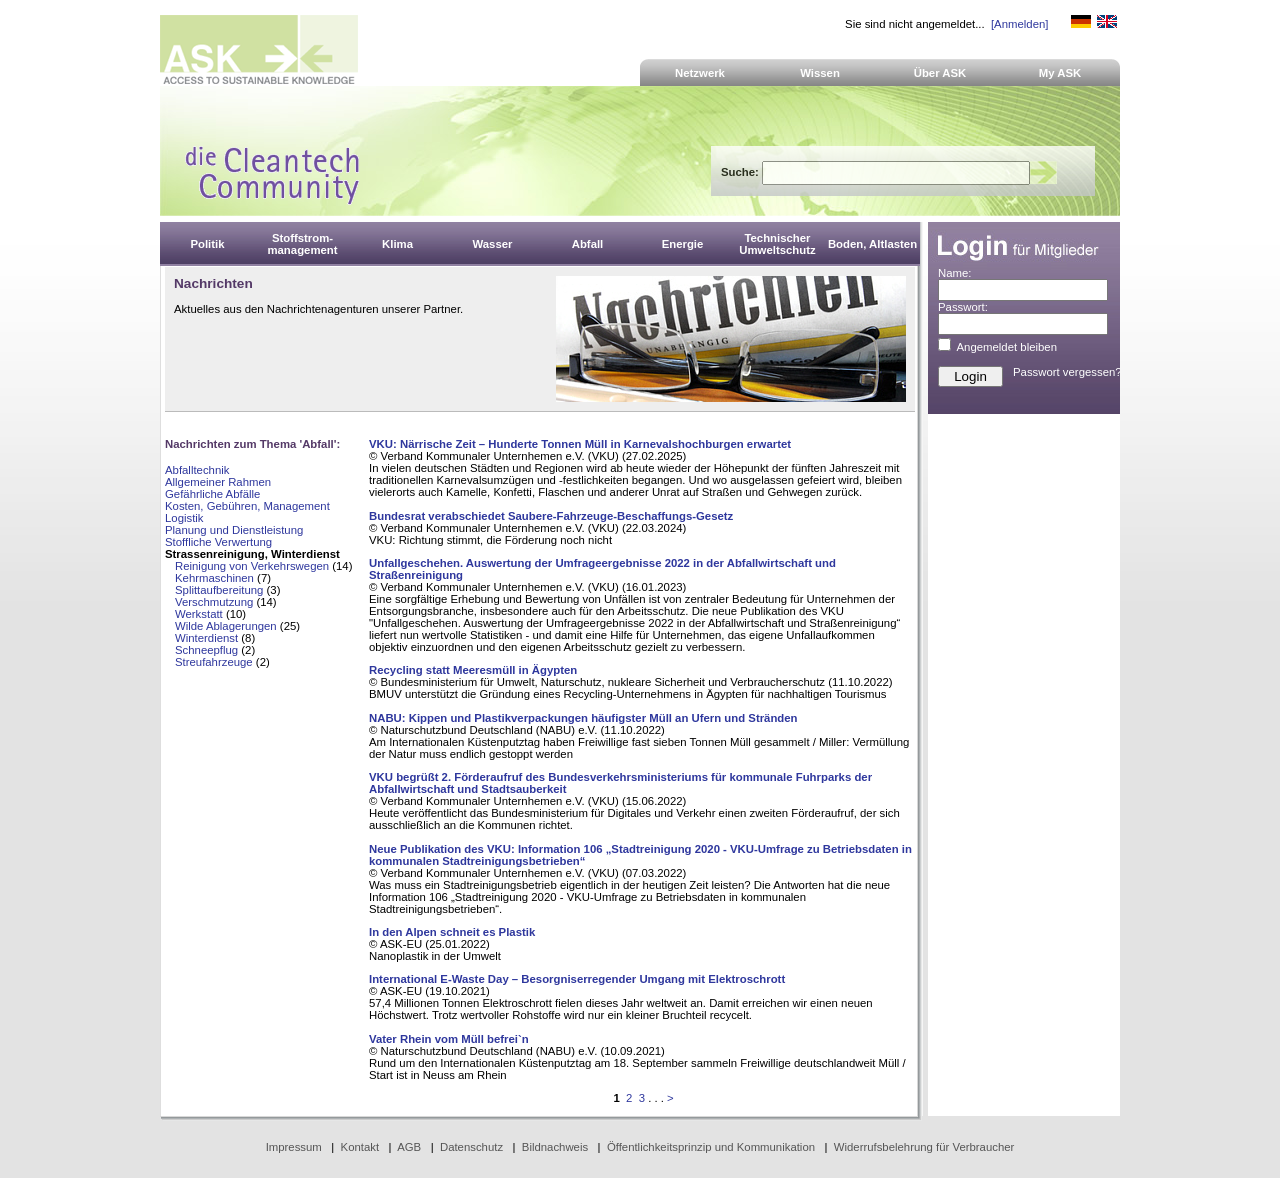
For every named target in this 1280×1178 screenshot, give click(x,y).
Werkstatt (199, 614)
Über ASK (940, 73)
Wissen (820, 73)
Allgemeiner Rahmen (218, 482)
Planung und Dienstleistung (234, 530)
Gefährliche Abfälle (212, 494)
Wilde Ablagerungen (226, 626)
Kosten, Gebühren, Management (247, 506)
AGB (409, 1147)
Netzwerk (700, 73)
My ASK (1060, 73)
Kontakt (360, 1147)
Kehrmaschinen (214, 578)
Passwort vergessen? (1067, 372)
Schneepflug (206, 650)
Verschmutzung (214, 602)
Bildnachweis (555, 1147)
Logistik (184, 518)
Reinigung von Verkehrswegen (252, 566)
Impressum (294, 1147)
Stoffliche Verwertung (218, 542)
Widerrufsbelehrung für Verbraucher (924, 1147)
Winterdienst (206, 638)
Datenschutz (471, 1147)
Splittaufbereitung (219, 590)
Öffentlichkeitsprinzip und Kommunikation (711, 1147)
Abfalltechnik (197, 470)
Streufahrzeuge (214, 662)
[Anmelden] (1019, 24)
